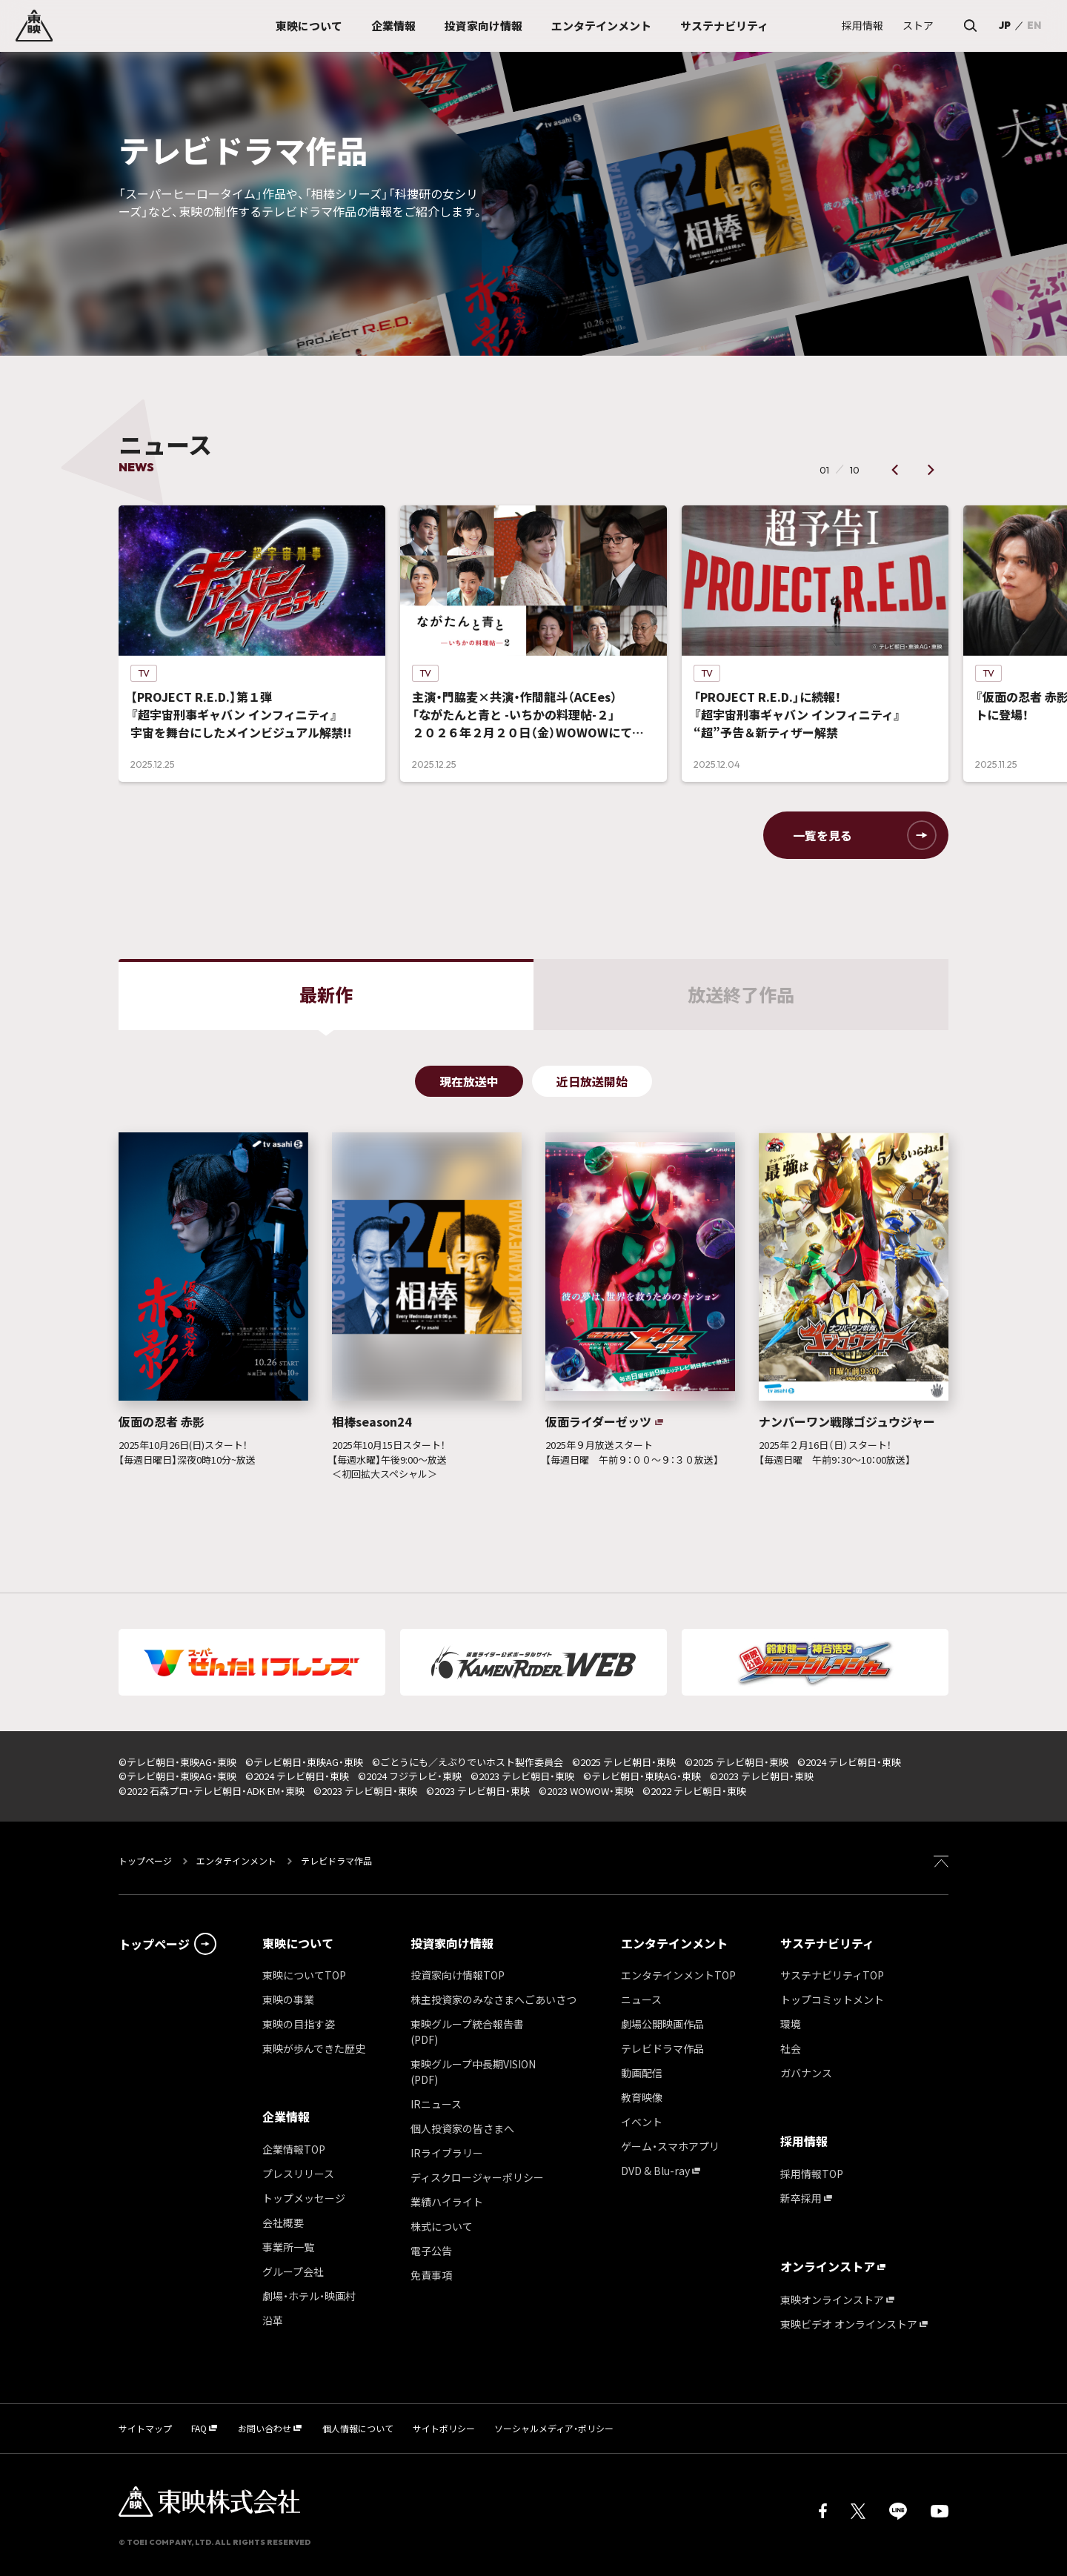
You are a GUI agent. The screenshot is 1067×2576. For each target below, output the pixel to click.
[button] (895, 470)
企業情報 (286, 2116)
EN (1034, 25)
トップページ (146, 1860)
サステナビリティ (827, 1943)
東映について (297, 1943)
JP (1005, 25)
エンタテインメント (236, 1860)
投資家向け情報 (451, 1943)
